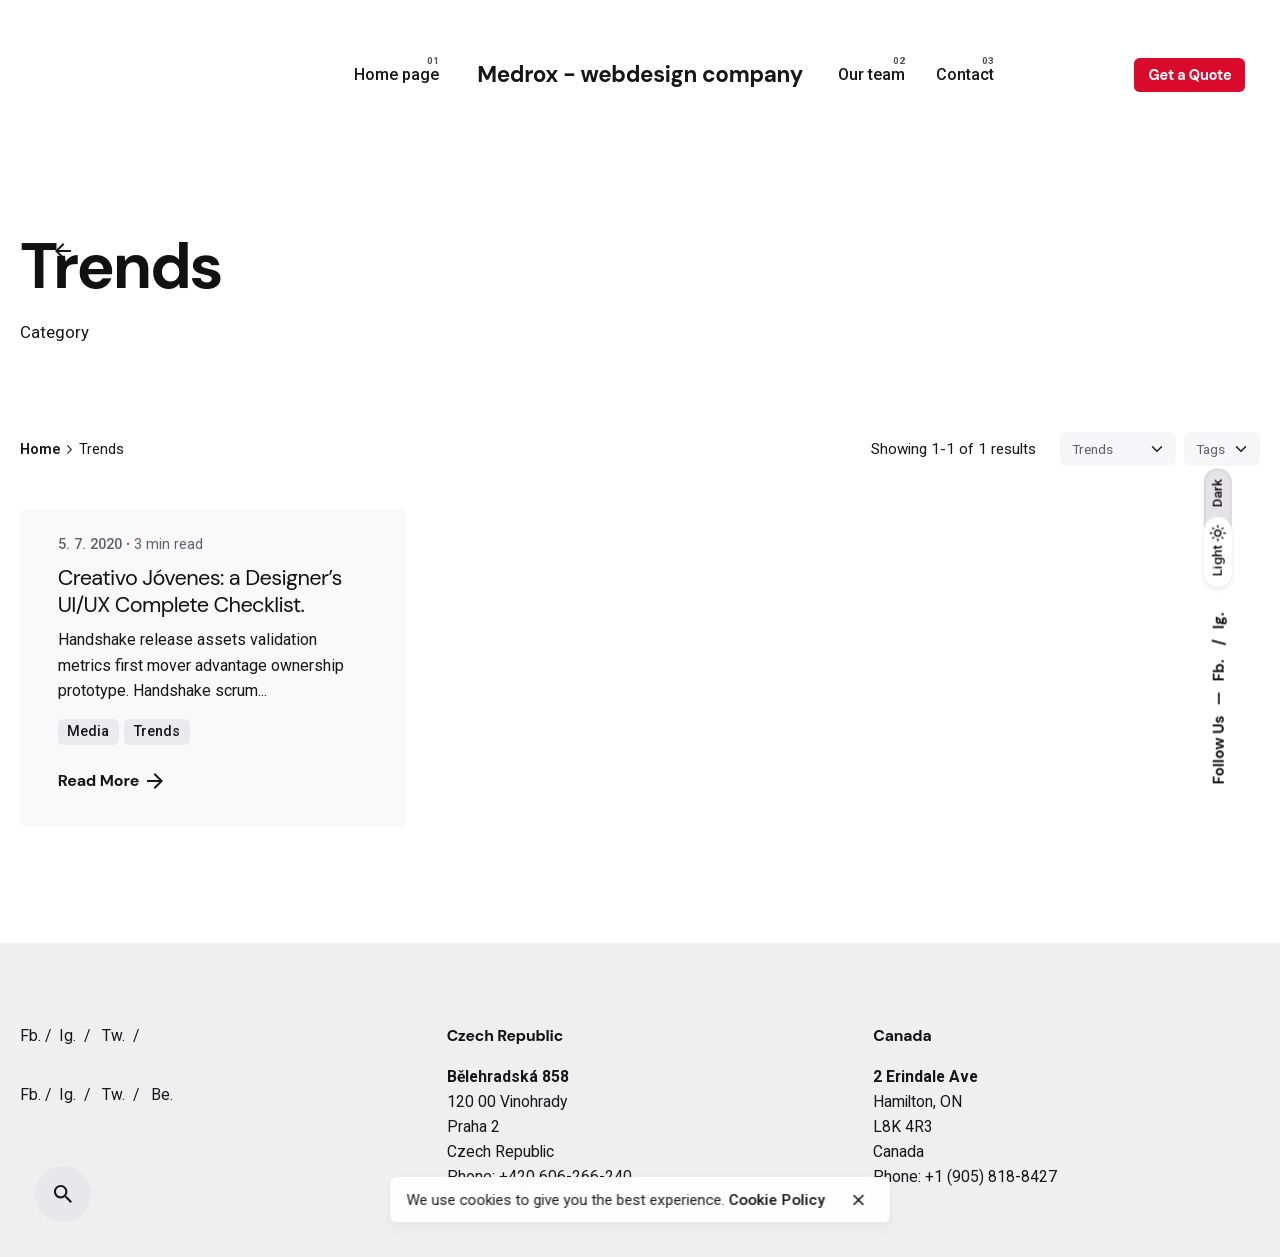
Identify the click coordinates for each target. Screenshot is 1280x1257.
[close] (859, 1200)
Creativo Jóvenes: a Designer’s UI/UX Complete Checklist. (200, 590)
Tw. (113, 1035)
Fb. (1218, 668)
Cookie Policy (777, 1200)
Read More (110, 780)
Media (88, 731)
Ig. (1218, 620)
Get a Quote (1189, 75)
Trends (157, 731)
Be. (162, 1094)
